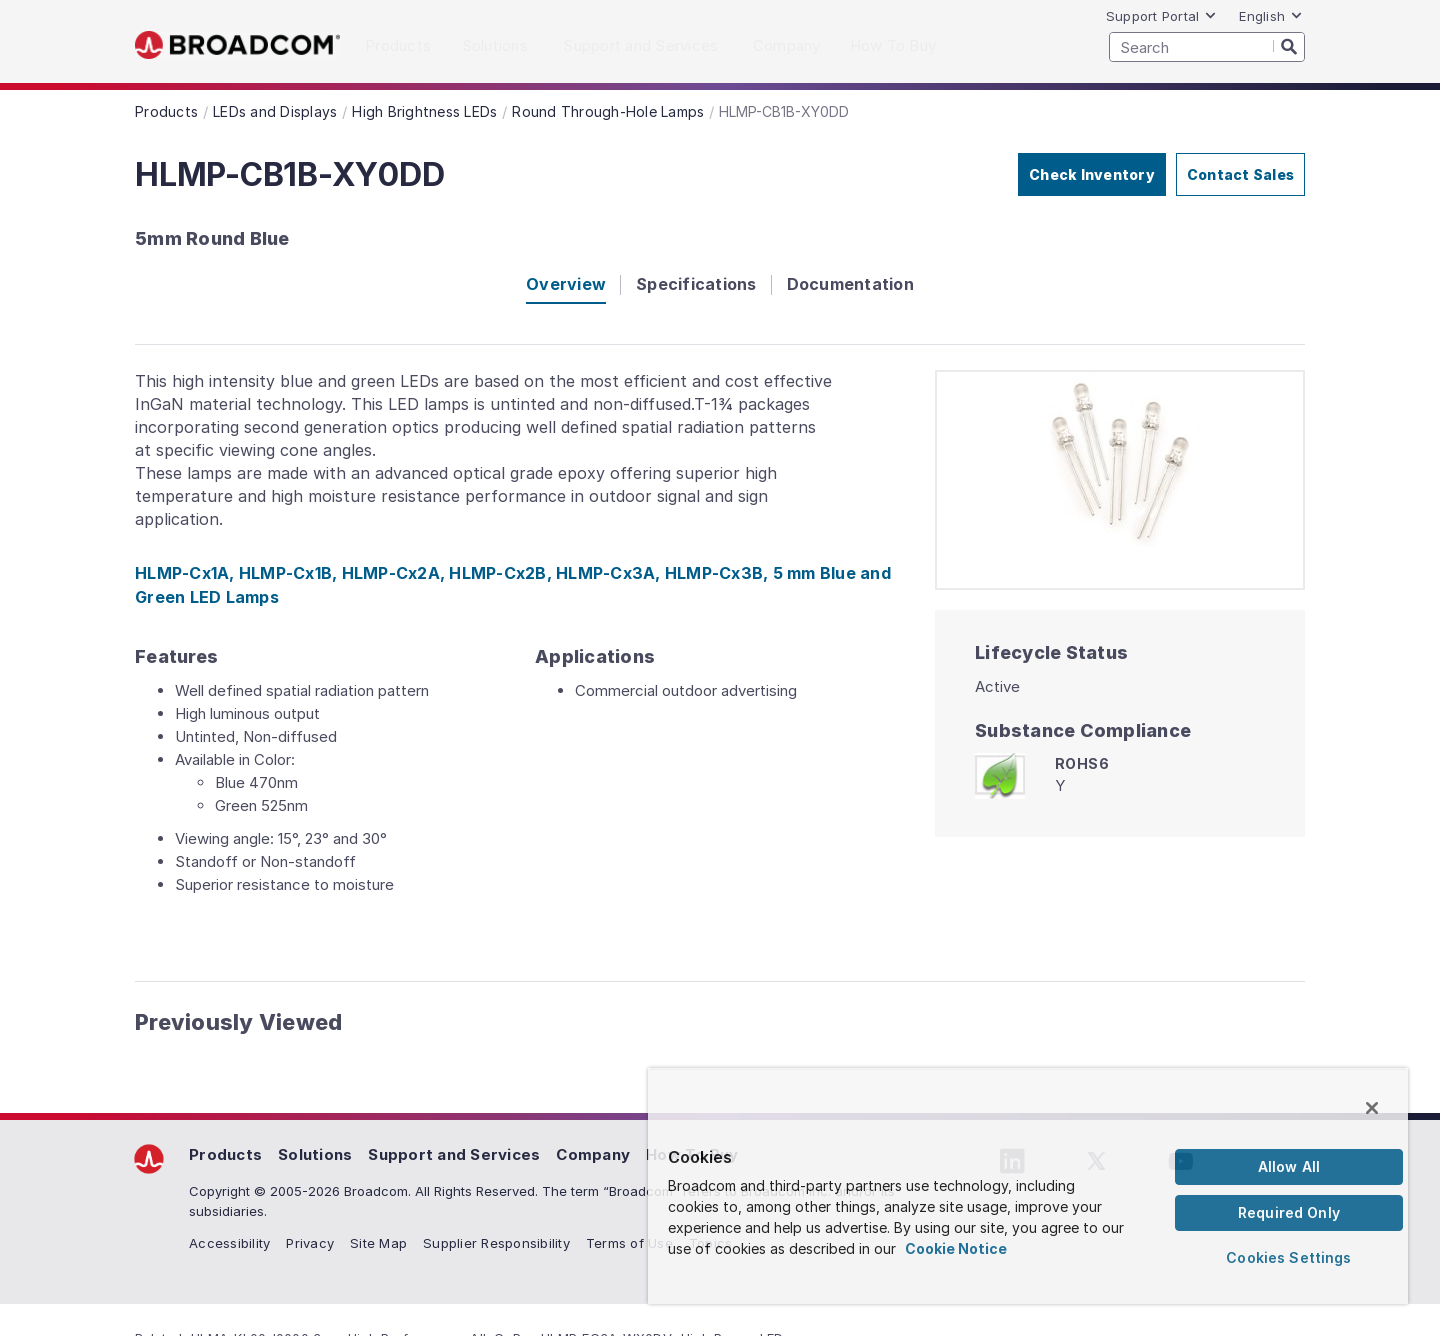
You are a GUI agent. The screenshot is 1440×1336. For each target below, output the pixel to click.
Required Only (1289, 1212)
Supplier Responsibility (496, 1243)
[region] (1028, 1186)
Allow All (1289, 1166)
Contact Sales (1240, 174)
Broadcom (237, 45)
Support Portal (1162, 16)
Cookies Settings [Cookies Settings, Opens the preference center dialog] (1288, 1257)
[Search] (1289, 46)
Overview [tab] (566, 284)
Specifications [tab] (696, 284)
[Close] (1372, 1108)
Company (593, 1154)
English (1271, 16)
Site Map (378, 1243)
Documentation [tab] (850, 284)
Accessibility (229, 1243)
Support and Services (454, 1154)
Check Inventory (1092, 174)
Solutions (315, 1154)
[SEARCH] (1207, 47)
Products (225, 1154)
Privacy (310, 1243)
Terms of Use (629, 1243)
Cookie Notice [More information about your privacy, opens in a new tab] (956, 1248)
